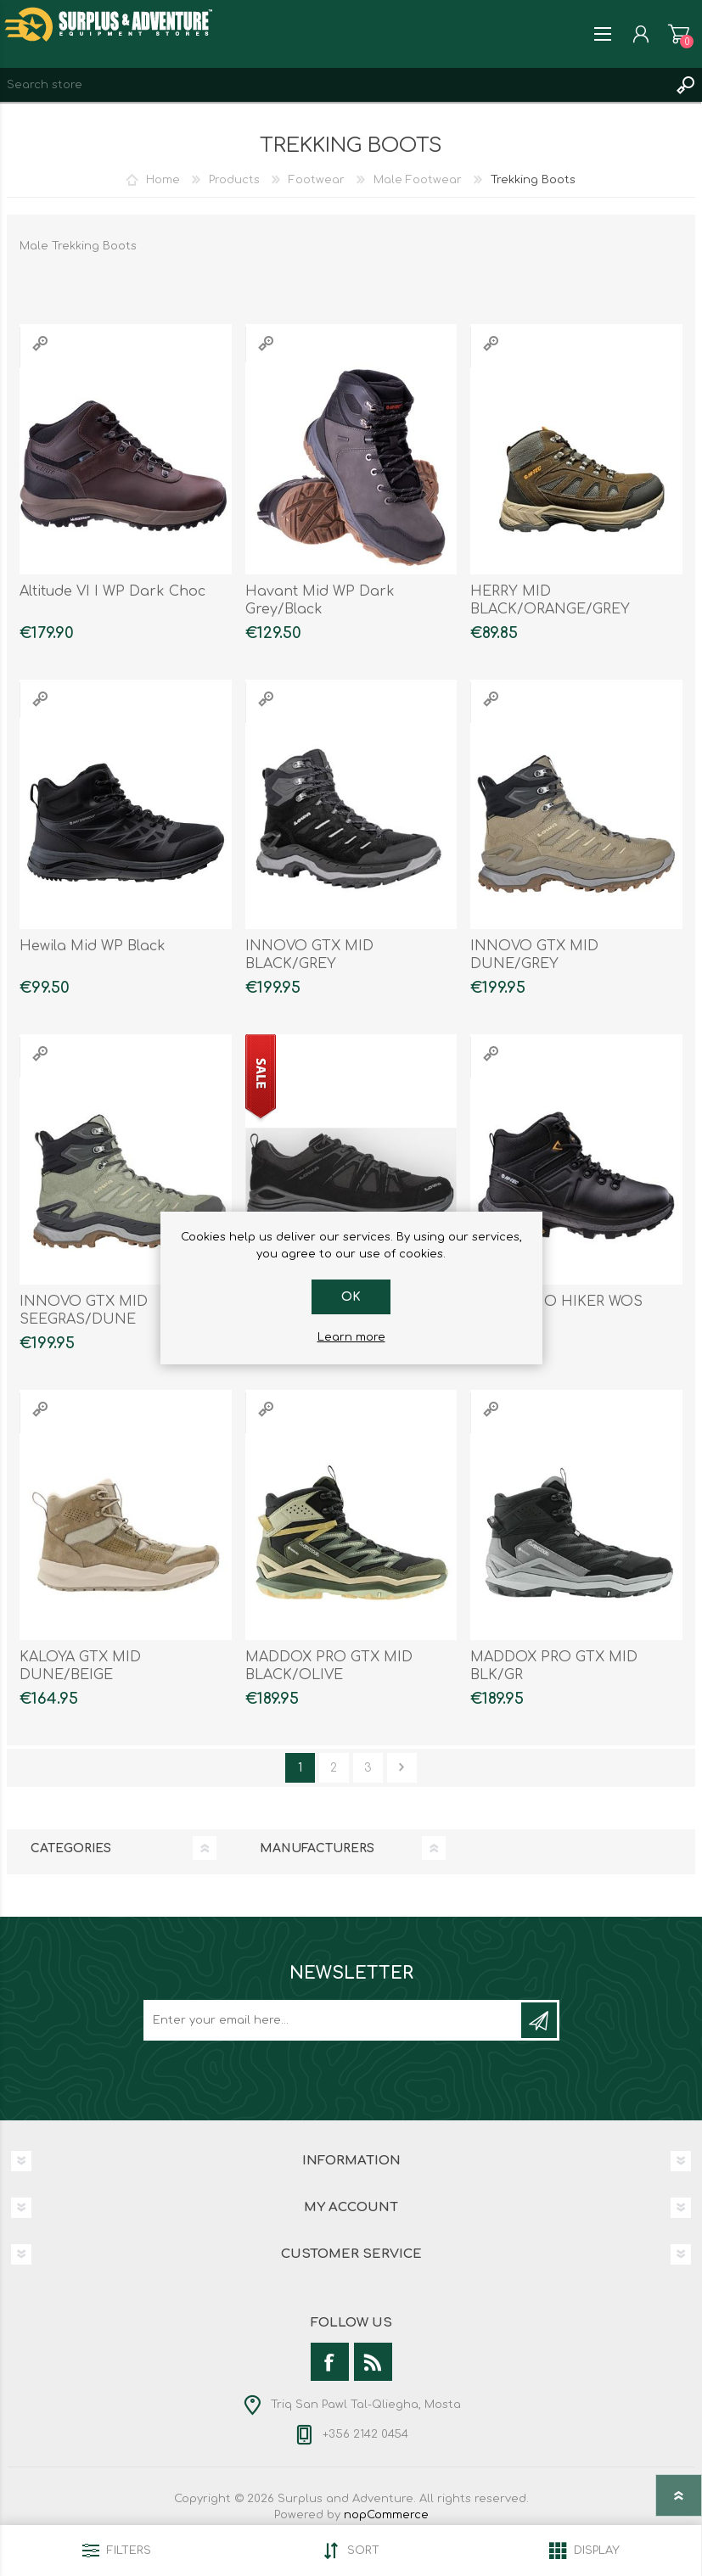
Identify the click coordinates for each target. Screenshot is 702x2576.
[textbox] (334, 85)
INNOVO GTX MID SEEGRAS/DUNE (84, 1310)
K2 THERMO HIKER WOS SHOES (556, 1310)
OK (351, 1297)
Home (163, 180)
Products (234, 180)
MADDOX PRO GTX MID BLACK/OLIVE (329, 1666)
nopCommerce (386, 2515)
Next (402, 1768)
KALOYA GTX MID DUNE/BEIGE (80, 1666)
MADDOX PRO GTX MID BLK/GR (553, 1666)
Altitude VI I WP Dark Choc (112, 591)
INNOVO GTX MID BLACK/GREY (309, 955)
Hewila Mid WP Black (93, 946)
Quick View (40, 343)
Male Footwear (417, 180)
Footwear (317, 180)
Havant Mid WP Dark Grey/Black (320, 600)
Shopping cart (679, 34)
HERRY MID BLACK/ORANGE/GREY (550, 600)
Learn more (351, 1337)
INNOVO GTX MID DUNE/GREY (534, 955)
